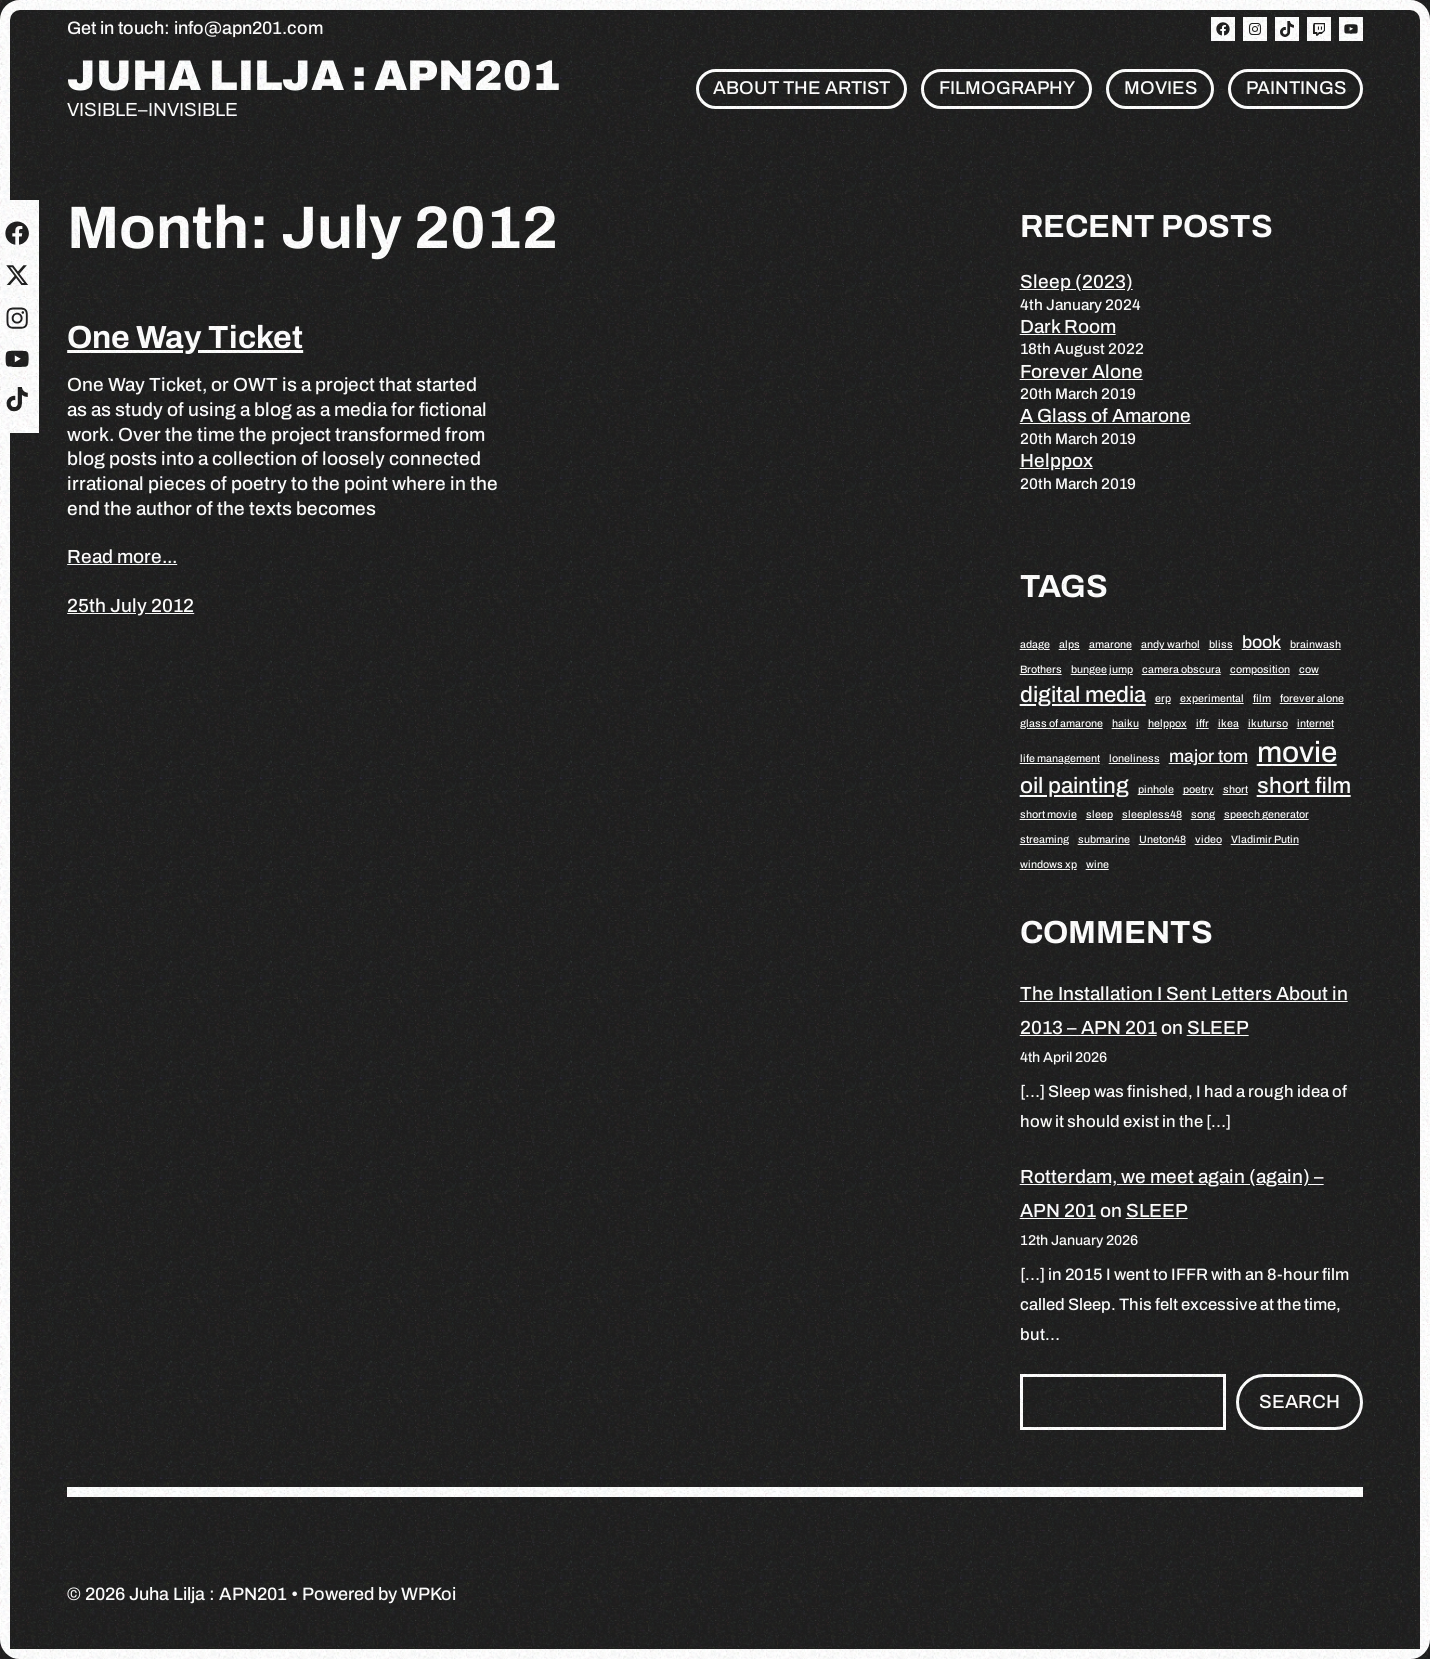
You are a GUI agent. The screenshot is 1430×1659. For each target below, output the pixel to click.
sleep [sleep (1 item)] (1099, 814)
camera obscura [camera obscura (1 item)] (1181, 669)
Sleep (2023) (1076, 281)
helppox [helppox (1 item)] (1167, 723)
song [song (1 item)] (1203, 814)
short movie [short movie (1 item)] (1048, 814)
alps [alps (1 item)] (1069, 644)
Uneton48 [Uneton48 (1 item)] (1162, 839)
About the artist (801, 88)
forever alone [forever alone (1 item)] (1312, 698)
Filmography (1007, 88)
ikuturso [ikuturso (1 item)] (1268, 723)
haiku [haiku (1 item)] (1125, 723)
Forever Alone (1081, 371)
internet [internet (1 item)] (1315, 723)
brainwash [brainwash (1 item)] (1315, 644)
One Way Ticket (185, 337)
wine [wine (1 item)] (1097, 864)
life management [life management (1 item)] (1060, 758)
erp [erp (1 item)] (1163, 698)
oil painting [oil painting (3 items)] (1074, 785)
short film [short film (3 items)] (1304, 785)
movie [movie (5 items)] (1297, 752)
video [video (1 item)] (1208, 839)
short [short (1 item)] (1235, 789)
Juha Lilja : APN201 (314, 76)
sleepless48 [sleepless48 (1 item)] (1152, 814)
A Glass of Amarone (1105, 415)
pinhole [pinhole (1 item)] (1156, 789)
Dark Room (1068, 326)
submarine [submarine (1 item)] (1104, 839)
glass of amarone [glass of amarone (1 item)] (1061, 723)
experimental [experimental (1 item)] (1212, 698)
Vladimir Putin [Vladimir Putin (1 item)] (1265, 839)
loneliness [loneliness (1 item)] (1134, 758)
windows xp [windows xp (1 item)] (1048, 864)
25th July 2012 (130, 605)
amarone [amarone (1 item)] (1110, 644)
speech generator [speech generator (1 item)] (1266, 814)
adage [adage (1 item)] (1035, 644)
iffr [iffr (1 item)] (1202, 723)
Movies (1160, 88)
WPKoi (428, 1594)
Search (1299, 1401)
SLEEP (1218, 1027)
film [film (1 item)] (1262, 698)
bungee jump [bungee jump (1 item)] (1102, 669)
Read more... (122, 556)
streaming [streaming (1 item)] (1044, 839)
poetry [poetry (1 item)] (1198, 789)
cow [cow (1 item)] (1309, 669)
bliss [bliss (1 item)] (1221, 644)
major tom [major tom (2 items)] (1208, 756)
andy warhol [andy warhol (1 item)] (1170, 644)
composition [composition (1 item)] (1260, 669)
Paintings (1296, 88)
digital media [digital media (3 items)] (1083, 694)
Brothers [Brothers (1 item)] (1041, 669)
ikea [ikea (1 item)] (1228, 723)
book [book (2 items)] (1261, 642)
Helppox (1056, 460)
